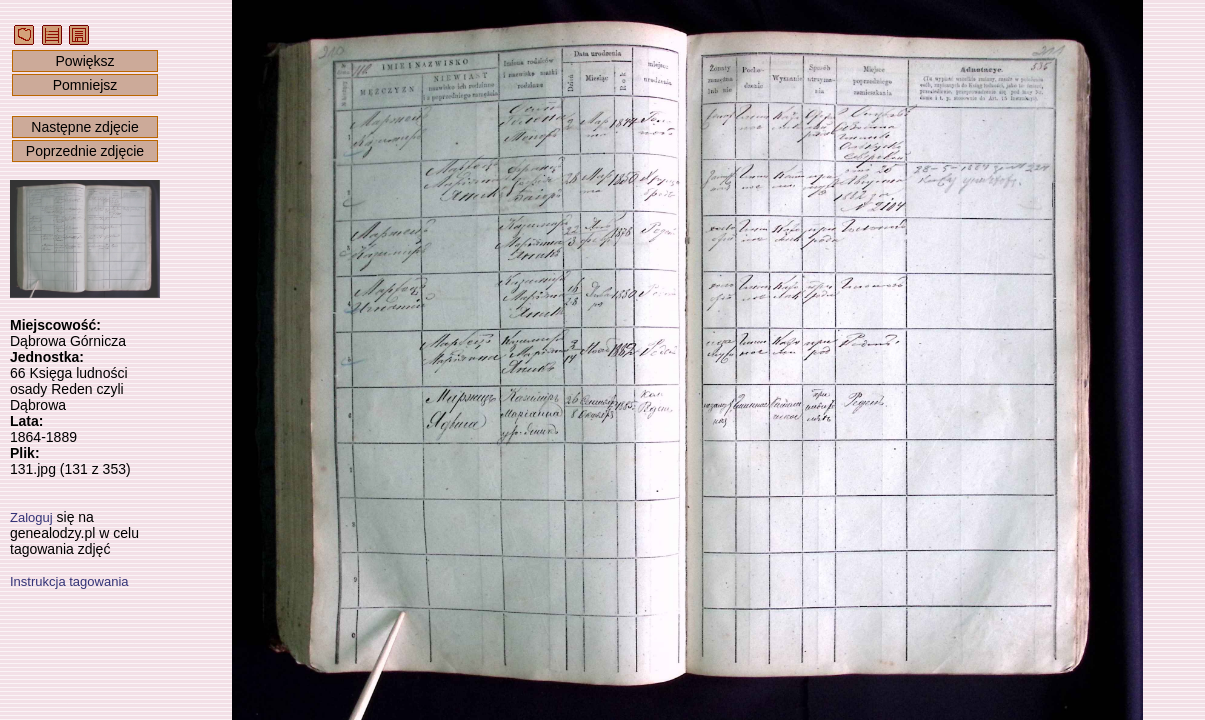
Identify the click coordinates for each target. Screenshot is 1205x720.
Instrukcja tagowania (69, 581)
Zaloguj (31, 517)
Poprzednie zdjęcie (85, 151)
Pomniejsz (85, 85)
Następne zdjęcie (84, 127)
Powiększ (84, 61)
